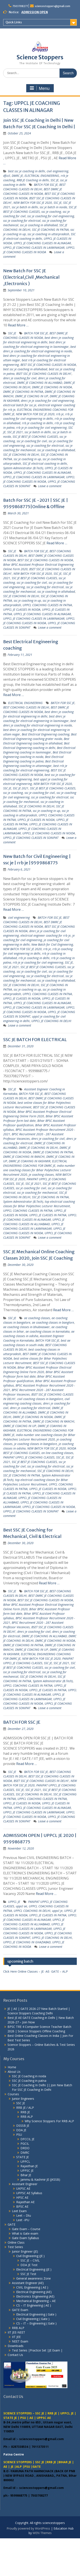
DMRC (24, 2152)
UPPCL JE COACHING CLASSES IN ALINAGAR (42, 243)
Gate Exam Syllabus (25, 2238)
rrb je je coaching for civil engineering (41, 428)
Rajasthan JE (29, 2166)
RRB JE (25, 2112)
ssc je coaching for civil (32, 441)
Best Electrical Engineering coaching (45, 734)
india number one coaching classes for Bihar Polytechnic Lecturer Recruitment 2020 (39, 1170)
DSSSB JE (22, 2126)
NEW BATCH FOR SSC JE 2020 (32, 203)
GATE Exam (20, 2310)
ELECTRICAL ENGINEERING (42, 176)
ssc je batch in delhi (25, 207)
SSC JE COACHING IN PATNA (50, 230)
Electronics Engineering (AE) (35, 2296)
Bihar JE (25, 2175)
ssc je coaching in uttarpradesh (48, 234)
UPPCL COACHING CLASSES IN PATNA (47, 605)
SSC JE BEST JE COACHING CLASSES (35, 437)
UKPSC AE (23, 2188)
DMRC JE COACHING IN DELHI (38, 1148)
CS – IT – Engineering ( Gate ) (36, 2323)
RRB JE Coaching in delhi (33, 180)
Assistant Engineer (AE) (28, 2283)
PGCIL (24, 2143)
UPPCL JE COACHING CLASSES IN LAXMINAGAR (33, 248)
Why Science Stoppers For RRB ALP (49, 2121)
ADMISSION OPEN (34, 12)
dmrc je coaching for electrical (30, 1408)
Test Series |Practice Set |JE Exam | (37, 2350)
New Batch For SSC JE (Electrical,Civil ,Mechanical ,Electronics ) (31, 277)
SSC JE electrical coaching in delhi (45, 463)
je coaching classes (41, 1175)
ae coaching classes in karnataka (48, 1331)
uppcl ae (21, 1906)
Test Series (15, 2247)
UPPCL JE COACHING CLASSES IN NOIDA (48, 833)
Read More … (18, 325)
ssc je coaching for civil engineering (50, 216)
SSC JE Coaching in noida (29, 2076)
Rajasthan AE (25, 2202)
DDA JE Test (29, 2265)
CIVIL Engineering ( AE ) (32, 2287)
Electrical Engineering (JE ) (33, 2269)
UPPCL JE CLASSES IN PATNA (47, 1215)
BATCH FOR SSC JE (46, 185)
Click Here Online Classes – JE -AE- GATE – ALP (35, 1971)
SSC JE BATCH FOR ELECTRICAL (35, 1039)
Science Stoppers (40, 57)
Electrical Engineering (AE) (34, 2292)
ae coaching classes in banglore (53, 1322)
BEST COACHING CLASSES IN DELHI (26, 707)
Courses (13, 2094)
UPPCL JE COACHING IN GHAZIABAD (27, 1942)
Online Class (16, 2242)
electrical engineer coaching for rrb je (45, 935)
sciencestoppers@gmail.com (52, 6)
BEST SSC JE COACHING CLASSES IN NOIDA (48, 365)
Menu (39, 88)
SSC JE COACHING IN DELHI (21, 454)
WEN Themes (42, 2533)
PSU (19, 2135)
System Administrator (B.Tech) (23, 468)
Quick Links (14, 22)
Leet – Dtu (23, 2215)
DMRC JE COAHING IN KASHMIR (29, 1161)
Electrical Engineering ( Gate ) (36, 2314)
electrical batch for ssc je (19, 405)
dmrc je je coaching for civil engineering (47, 401)
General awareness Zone (33, 2278)
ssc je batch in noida (53, 207)
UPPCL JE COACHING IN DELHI (51, 1021)
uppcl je (57, 1911)
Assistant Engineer (24, 2184)
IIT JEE (16, 2337)
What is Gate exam (25, 2233)
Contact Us (15, 2355)
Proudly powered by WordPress (28, 2528)
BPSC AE (22, 2206)
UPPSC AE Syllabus (29, 2193)
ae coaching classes (37, 1318)
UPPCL (25, 2161)
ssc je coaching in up (27, 459)
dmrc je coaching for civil (19, 378)
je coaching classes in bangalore (35, 1444)
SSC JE (54, 180)
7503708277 (20, 6)
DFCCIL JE (27, 2139)
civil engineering (57, 171)
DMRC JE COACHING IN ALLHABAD (39, 383)
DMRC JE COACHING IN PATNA (23, 392)
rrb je (60, 414)
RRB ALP (26, 2117)
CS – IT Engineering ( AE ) (33, 2305)
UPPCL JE (14, 1902)
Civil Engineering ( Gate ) (32, 2319)
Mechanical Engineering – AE (36, 2301)
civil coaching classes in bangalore (40, 1399)
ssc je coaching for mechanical (37, 1193)
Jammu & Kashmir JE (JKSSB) (40, 2179)
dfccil (6, 176)
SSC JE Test (28, 2274)
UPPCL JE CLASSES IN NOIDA (21, 609)
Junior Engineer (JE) (25, 2251)
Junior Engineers (23, 2099)
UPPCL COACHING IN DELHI (32, 1911)
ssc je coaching (51, 212)
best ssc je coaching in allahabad (25, 369)
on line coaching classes (57, 1453)
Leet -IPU (22, 2220)
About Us (14, 2072)
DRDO (24, 2148)
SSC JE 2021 (15, 432)
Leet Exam (19, 2211)
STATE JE (22, 2157)
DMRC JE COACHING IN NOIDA (52, 387)
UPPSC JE (26, 2170)
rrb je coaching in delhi (37, 423)
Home (12, 2067)
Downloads (15, 2346)
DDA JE (21, 2130)
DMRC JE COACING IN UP (31, 396)
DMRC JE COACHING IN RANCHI (24, 1157)
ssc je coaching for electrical (22, 221)
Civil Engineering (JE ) (30, 2256)
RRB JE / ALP (25, 2108)
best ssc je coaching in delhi (26, 171)
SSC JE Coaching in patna (29, 2081)
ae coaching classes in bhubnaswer (26, 1327)
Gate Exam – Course (26, 2229)
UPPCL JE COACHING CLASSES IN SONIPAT (30, 838)
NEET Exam (20, 2341)
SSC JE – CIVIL (30, 2260)
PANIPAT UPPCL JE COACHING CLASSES (28, 1457)
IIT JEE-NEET (16, 2332)
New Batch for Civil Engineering (52, 944)
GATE (11, 2224)
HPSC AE (22, 2197)
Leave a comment (49, 486)
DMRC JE (17, 176)
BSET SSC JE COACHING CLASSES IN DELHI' (43, 374)
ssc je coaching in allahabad (39, 225)
